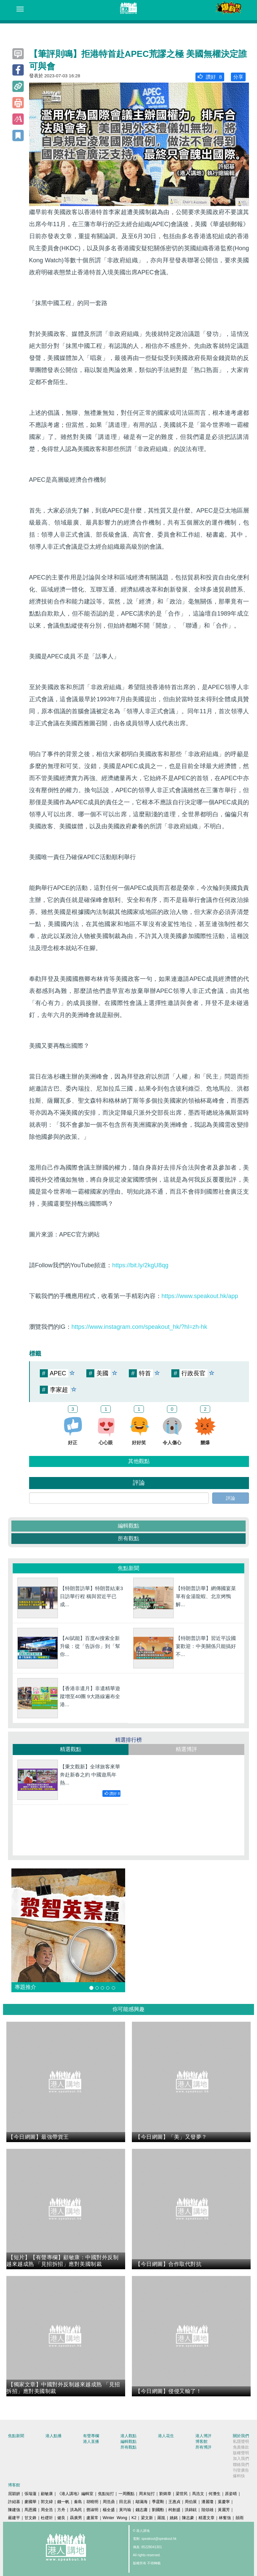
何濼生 (214, 2493)
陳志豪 (188, 2517)
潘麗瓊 (207, 2501)
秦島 (78, 2501)
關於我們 (241, 2435)
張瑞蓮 (30, 2493)
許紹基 (14, 2501)
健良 (61, 2517)
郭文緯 (47, 2501)
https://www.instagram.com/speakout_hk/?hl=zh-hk (139, 1326)
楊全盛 (109, 2509)
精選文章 (206, 2517)
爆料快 (239, 2476)
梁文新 (147, 2517)
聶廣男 (76, 2517)
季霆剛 (158, 2501)
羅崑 (161, 2517)
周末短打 (147, 2493)
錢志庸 (142, 2509)
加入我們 (241, 2458)
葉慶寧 (224, 2501)
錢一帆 (63, 2501)
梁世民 (182, 2493)
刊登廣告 (241, 2470)
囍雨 (240, 2517)
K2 (134, 2517)
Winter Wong (115, 2517)
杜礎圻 (47, 2517)
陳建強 (14, 2509)
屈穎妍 (14, 2493)
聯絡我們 (241, 2464)
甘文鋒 (30, 2517)
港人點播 (54, 2435)
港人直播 (91, 2441)
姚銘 (174, 2517)
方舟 (61, 2509)
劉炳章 (165, 2493)
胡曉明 (92, 2501)
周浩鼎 (109, 2501)
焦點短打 (106, 2493)
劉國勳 (158, 2509)
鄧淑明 (92, 2509)
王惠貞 (174, 2501)
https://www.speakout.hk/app (200, 1296)
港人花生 (166, 2435)
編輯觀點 (128, 1526)
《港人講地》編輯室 (75, 2493)
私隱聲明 (241, 2441)
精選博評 (186, 1749)
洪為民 (76, 2509)
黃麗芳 (224, 2509)
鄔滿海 (142, 2501)
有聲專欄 (91, 2435)
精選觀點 (70, 1749)
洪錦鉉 (191, 2509)
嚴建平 (14, 2517)
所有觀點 (128, 1538)
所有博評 (203, 2447)
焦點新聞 (16, 2435)
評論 (230, 1498)
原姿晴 (231, 2493)
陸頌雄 (207, 2509)
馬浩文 (198, 2493)
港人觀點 (128, 2435)
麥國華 (30, 2501)
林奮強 (225, 2517)
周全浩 (47, 2509)
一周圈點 (126, 2493)
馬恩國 (30, 2509)
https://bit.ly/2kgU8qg (140, 1265)
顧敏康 (47, 2493)
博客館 (201, 2441)
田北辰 (125, 2501)
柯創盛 (174, 2509)
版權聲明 (241, 2453)
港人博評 (203, 2435)
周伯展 (191, 2501)
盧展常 (92, 2517)
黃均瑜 (125, 2509)
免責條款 (241, 2447)
